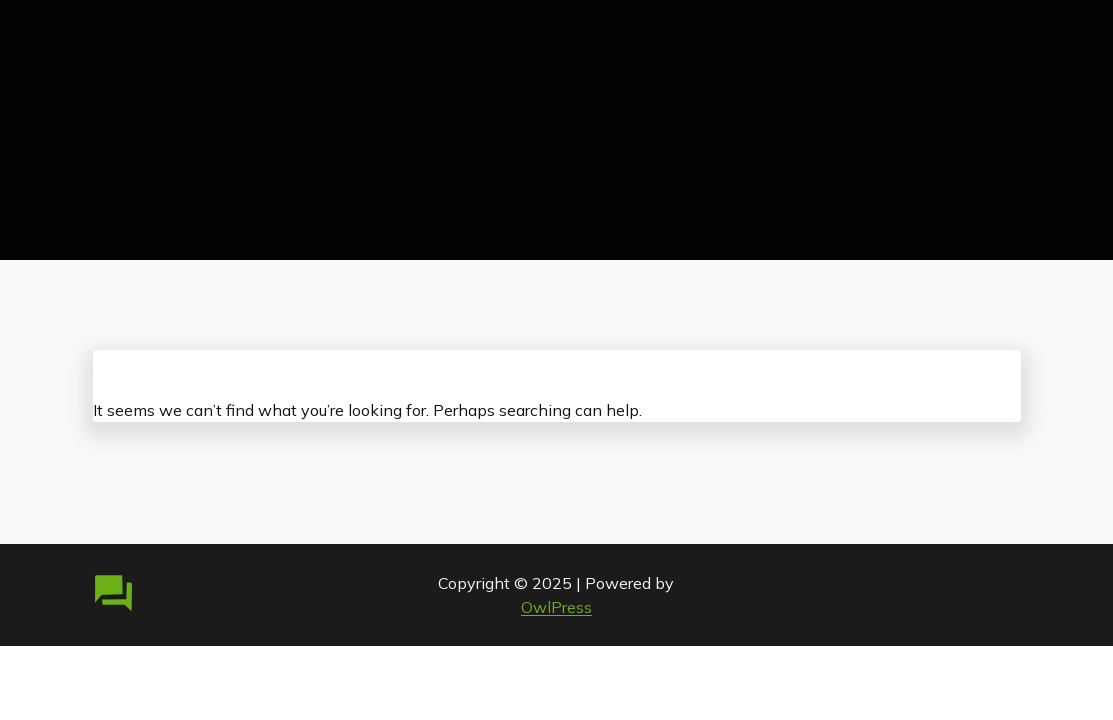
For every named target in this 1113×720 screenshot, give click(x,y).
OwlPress (556, 607)
